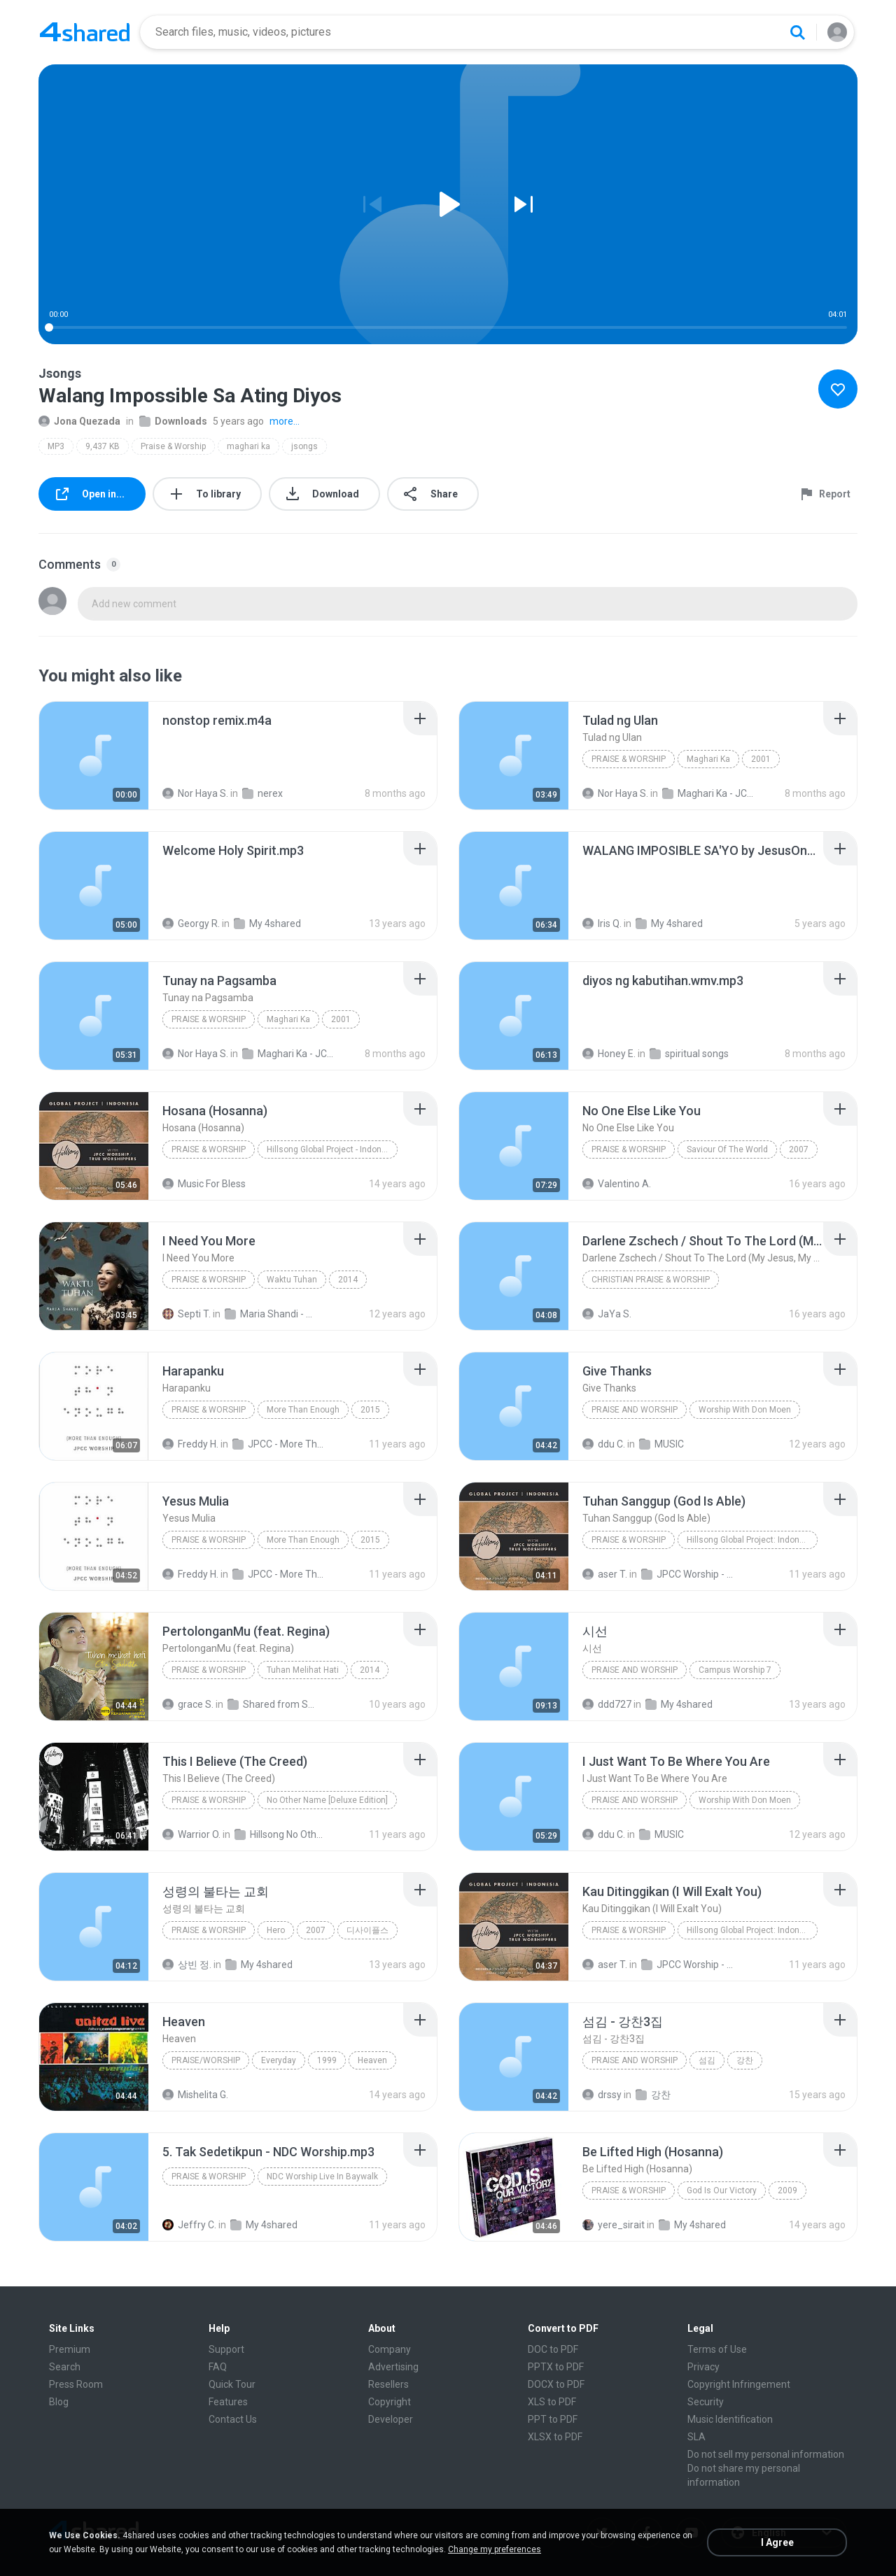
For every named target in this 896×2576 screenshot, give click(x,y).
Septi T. (186, 1313)
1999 (327, 2060)
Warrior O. (191, 1834)
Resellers (388, 2384)
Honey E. (609, 1053)
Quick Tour (232, 2384)
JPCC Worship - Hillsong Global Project (687, 1574)
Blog (59, 2401)
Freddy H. (190, 1444)
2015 (370, 1410)
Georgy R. (191, 923)
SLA (696, 2436)
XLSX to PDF (555, 2436)
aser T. (604, 1574)
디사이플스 (367, 1930)
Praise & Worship (173, 446)
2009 (787, 2190)
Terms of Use (717, 2349)
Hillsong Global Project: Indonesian (752, 1540)
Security (705, 2401)
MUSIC (661, 1444)
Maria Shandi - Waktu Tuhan (270, 1313)
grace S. (188, 1704)
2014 (348, 1280)
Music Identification (730, 2419)
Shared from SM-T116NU (273, 1704)
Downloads (173, 421)
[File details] (93, 755)
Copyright (389, 2401)
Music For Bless (204, 1183)
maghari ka (248, 446)
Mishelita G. (195, 2094)
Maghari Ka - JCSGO (708, 793)
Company (389, 2349)
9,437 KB (102, 446)
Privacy (703, 2366)
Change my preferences (494, 2549)
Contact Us (233, 2419)
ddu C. (603, 1444)
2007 (798, 1149)
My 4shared (267, 923)
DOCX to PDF (556, 2384)
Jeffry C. (189, 2224)
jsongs (304, 446)
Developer (390, 2419)
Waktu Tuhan (292, 1280)
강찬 (744, 2060)
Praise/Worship (206, 2060)
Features (228, 2401)
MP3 (56, 446)
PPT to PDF (553, 2419)
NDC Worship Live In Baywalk (322, 2176)
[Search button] (797, 32)
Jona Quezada (79, 421)
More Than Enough (303, 1410)
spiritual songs (689, 1053)
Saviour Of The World (727, 1149)
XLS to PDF (552, 2401)
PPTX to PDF (556, 2366)
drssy (602, 2094)
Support (226, 2349)
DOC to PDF (553, 2349)
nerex (262, 793)
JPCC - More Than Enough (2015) (278, 1444)
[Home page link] (85, 32)
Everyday (278, 2060)
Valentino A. (616, 1183)
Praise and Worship (635, 1670)
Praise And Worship (635, 1410)
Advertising (393, 2366)
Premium (69, 2349)
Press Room (76, 2384)
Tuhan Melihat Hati (303, 1670)
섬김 (707, 2060)
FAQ (218, 2366)
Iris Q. (602, 923)
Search (64, 2366)
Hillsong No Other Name (280, 1834)
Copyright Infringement (738, 2384)
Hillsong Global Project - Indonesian (332, 1149)
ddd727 (606, 1704)
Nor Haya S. (195, 793)
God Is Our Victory (722, 2190)
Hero (276, 1930)
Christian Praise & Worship (651, 1280)
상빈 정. (186, 1964)
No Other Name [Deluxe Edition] (327, 1800)
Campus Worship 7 (735, 1670)
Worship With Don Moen (745, 1410)
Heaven (372, 2060)
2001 (761, 759)
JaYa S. (606, 1313)
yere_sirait (613, 2224)
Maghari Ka (708, 759)
